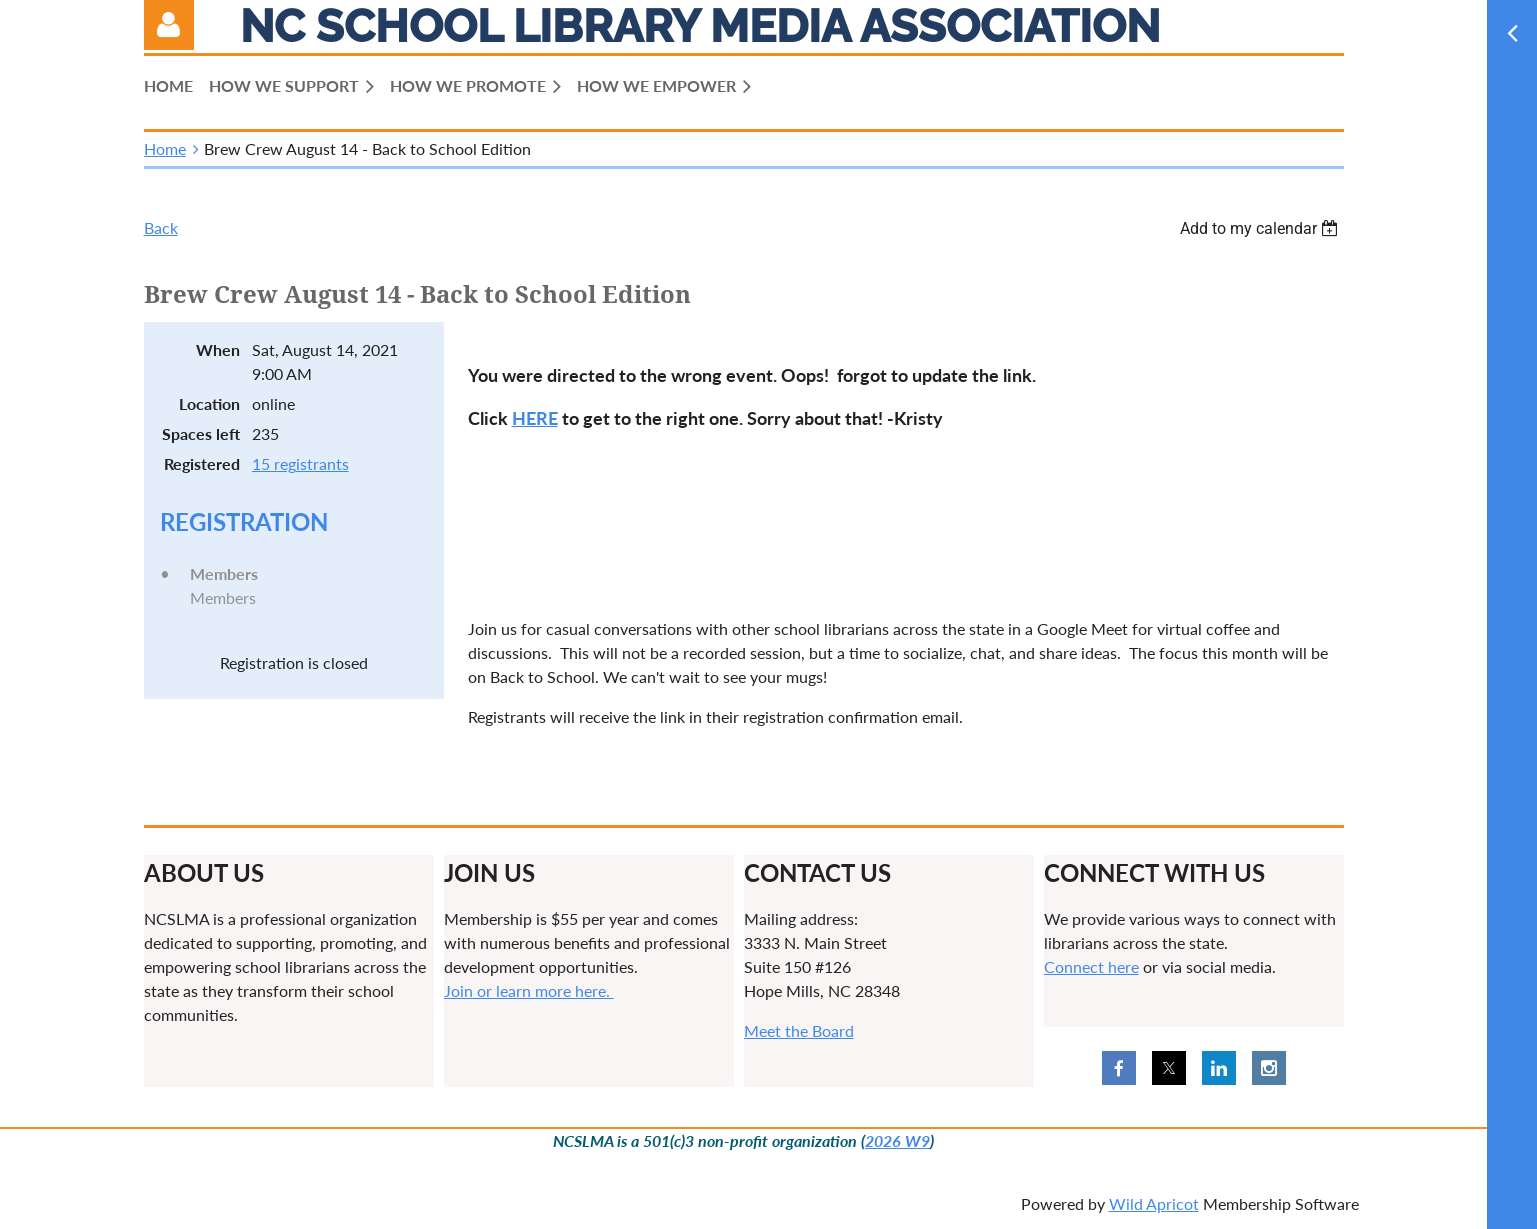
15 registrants (300, 463)
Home (165, 148)
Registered (202, 463)
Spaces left (201, 433)
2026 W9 (897, 1140)
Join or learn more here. (529, 990)
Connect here (1091, 966)
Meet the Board (799, 1030)
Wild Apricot (1154, 1203)
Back (161, 227)
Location (209, 403)
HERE (535, 418)
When (218, 349)
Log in (169, 25)
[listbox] (1262, 228)
